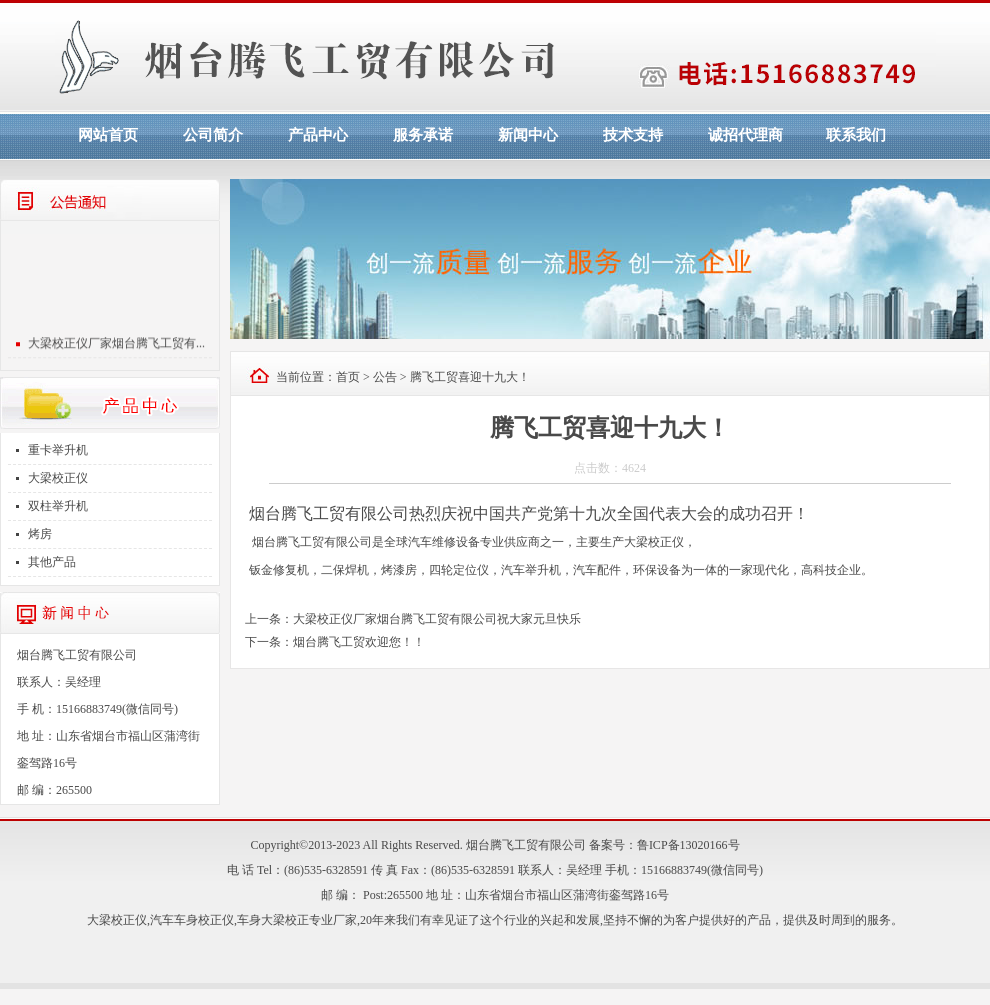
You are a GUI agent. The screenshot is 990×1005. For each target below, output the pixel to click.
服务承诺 (423, 135)
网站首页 (108, 135)
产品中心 (318, 135)
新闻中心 (528, 135)
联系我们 (856, 135)
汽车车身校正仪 (192, 920)
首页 (348, 377)
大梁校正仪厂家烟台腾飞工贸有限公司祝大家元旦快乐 (437, 619)
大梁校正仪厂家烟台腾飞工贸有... (116, 346)
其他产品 (52, 562)
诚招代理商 (745, 135)
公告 (385, 377)
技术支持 (633, 135)
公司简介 (213, 135)
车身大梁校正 (273, 920)
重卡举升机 (58, 450)
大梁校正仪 (58, 478)
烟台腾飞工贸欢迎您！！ (359, 642)
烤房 (40, 534)
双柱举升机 (58, 506)
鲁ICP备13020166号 (688, 845)
